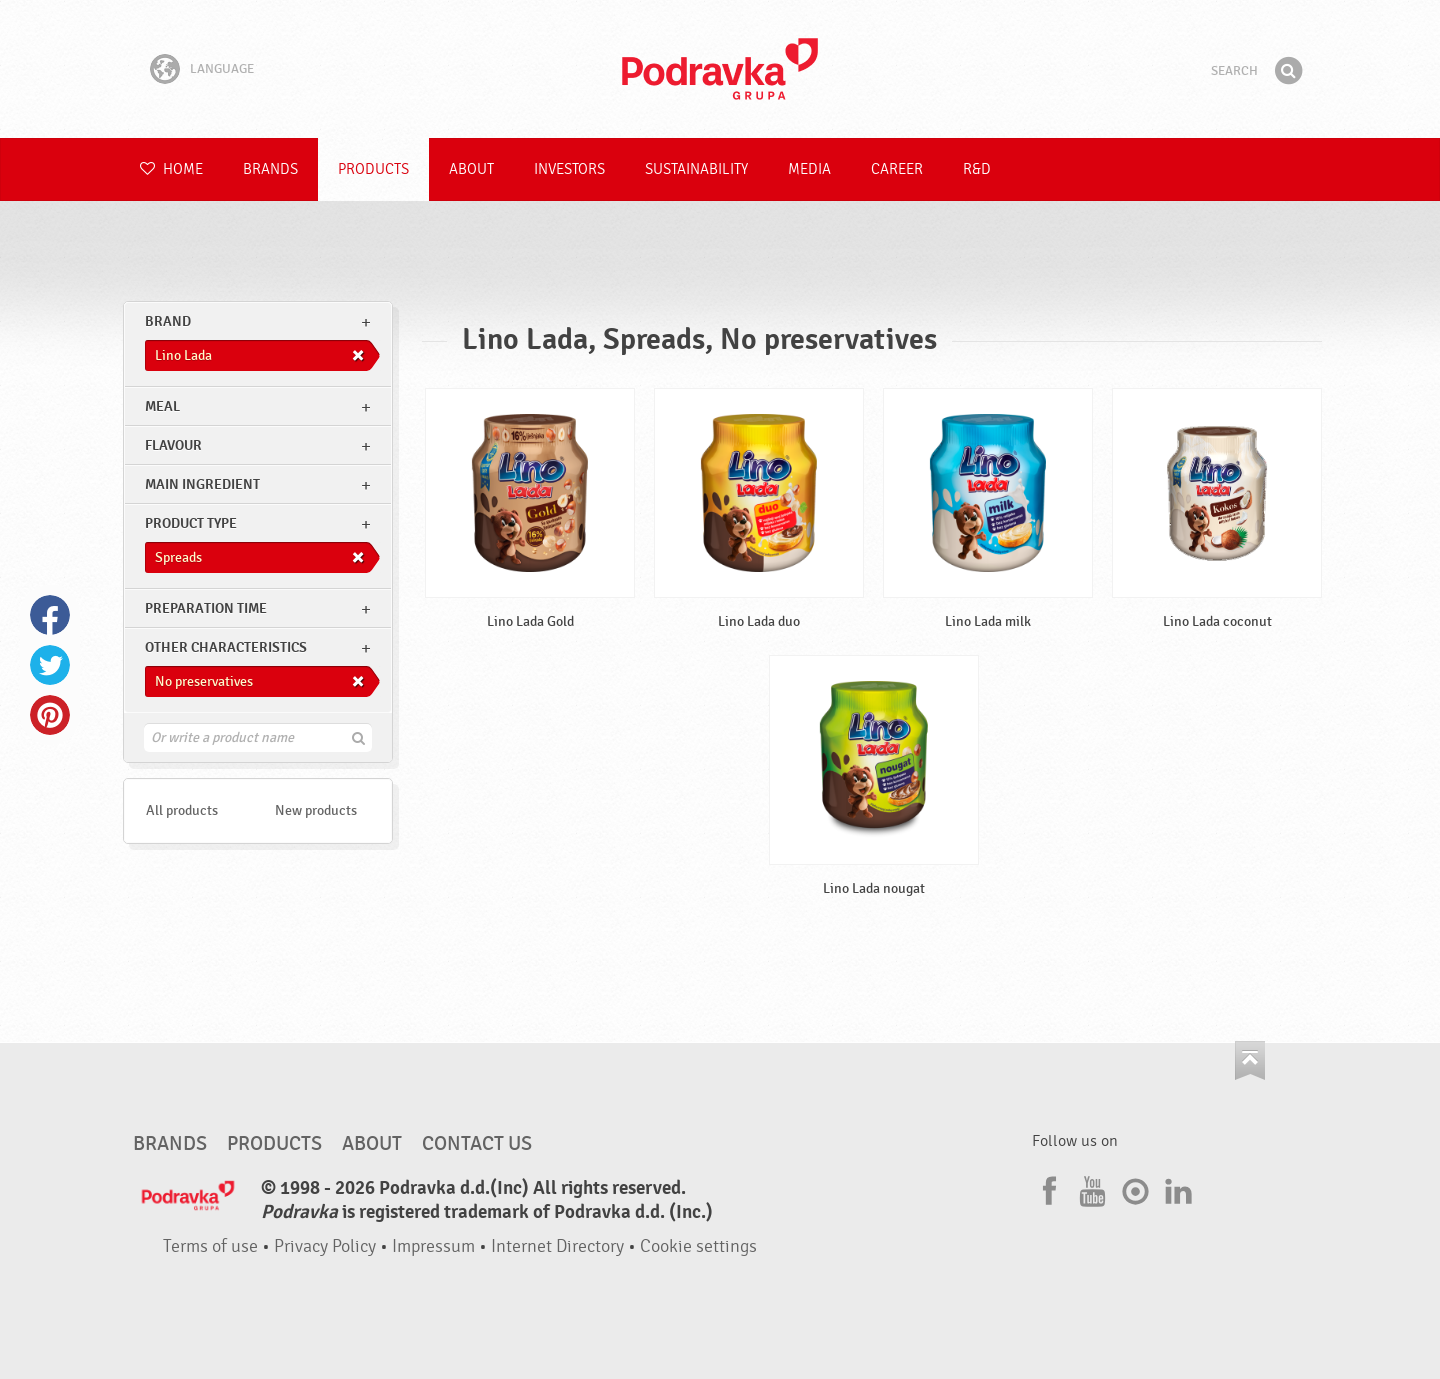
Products (373, 169)
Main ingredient (202, 484)
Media (809, 169)
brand (168, 321)
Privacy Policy (325, 1246)
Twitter (50, 665)
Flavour (173, 445)
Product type (191, 523)
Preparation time (206, 608)
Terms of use (210, 1246)
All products (182, 810)
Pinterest (50, 715)
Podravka (720, 69)
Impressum (433, 1246)
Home (171, 169)
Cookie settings (698, 1246)
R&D (977, 169)
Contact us (477, 1144)
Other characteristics (226, 647)
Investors (569, 169)
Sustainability (696, 169)
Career (897, 169)
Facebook (50, 615)
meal (162, 406)
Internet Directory (557, 1246)
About (471, 169)
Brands (270, 169)
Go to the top (1250, 1060)
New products (316, 810)
